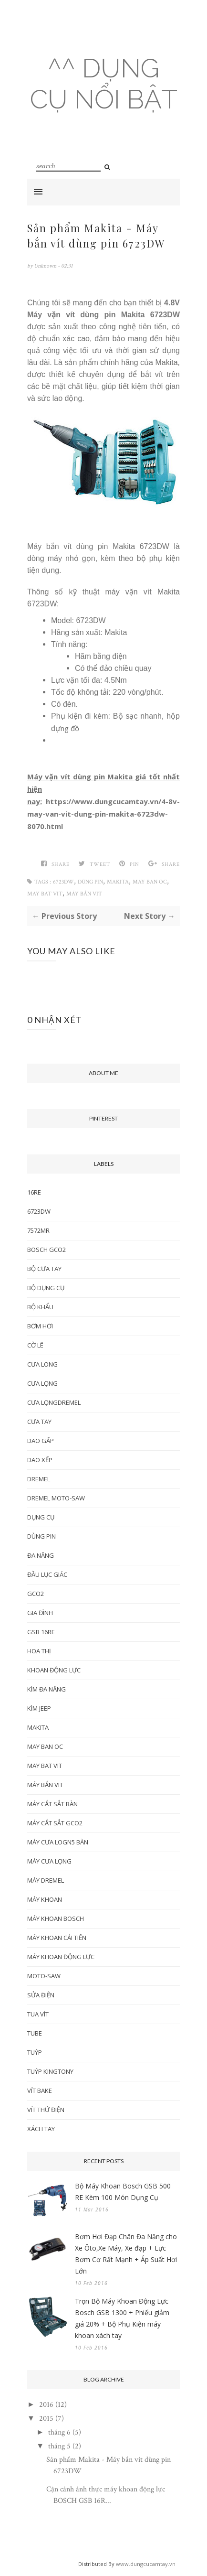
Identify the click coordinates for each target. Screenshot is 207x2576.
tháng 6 (59, 2432)
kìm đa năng (46, 1689)
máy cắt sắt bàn (52, 1804)
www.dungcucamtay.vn (146, 2563)
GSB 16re (41, 1632)
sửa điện (40, 1995)
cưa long (42, 1364)
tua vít (38, 2014)
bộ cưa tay (44, 1268)
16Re (34, 1192)
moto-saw (44, 1976)
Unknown (46, 265)
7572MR (38, 1230)
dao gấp (40, 1440)
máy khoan (44, 1899)
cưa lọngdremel (54, 1402)
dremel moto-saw (56, 1498)
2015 (46, 2419)
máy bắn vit (84, 893)
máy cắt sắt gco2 (55, 1823)
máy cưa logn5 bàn (57, 1842)
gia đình (40, 1612)
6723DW (63, 881)
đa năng (40, 1555)
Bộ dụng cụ (45, 1287)
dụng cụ (40, 1517)
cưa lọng (42, 1383)
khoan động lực (54, 1670)
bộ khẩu (40, 1307)
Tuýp (34, 2052)
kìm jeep (39, 1708)
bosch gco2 (46, 1249)
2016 (46, 2405)
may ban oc (150, 881)
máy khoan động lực (60, 1956)
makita (118, 881)
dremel (38, 1479)
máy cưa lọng (49, 1861)
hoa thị (39, 1651)
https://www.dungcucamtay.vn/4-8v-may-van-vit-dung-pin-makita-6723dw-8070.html (103, 814)
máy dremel (45, 1880)
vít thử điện (45, 2109)
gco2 (35, 1593)
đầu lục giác (47, 1574)
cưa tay (39, 1421)
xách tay (41, 2128)
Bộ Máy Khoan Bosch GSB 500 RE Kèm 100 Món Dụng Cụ (123, 2191)
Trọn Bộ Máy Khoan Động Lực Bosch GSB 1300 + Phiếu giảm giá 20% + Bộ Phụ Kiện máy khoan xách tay (122, 2318)
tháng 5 (59, 2446)
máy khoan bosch (55, 1918)
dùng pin (90, 881)
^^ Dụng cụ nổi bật (103, 84)
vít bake (39, 2090)
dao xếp (39, 1459)
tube (34, 2033)
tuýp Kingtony (50, 2071)
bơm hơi (40, 1326)
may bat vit (44, 893)
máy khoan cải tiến (56, 1937)
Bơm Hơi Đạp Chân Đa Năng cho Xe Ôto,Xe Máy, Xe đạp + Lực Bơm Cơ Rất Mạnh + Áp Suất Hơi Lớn (126, 2253)
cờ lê (35, 1345)
